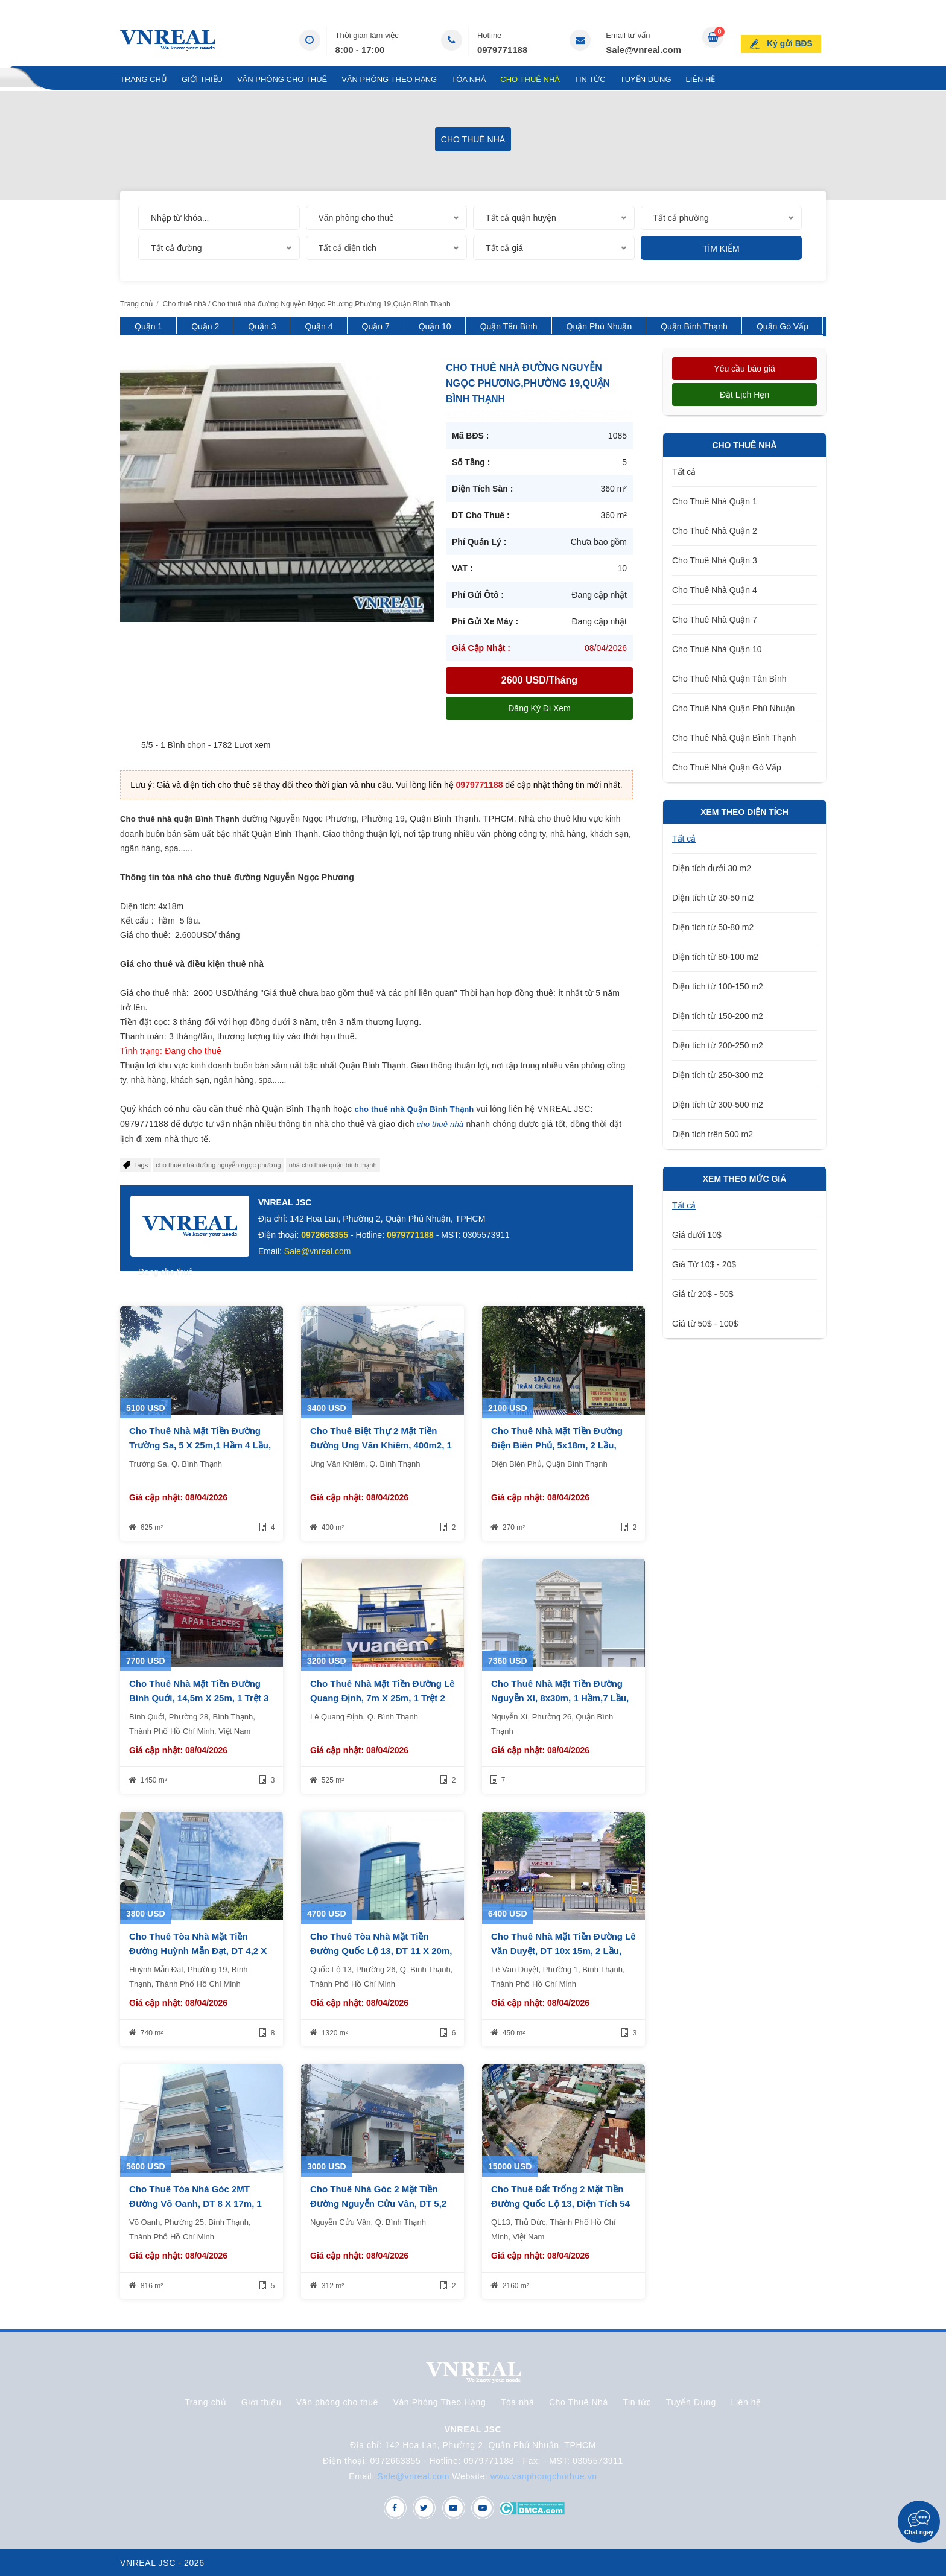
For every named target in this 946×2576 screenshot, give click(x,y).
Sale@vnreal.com (643, 50)
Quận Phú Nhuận (599, 326)
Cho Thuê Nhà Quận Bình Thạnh (734, 738)
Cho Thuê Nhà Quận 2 (714, 531)
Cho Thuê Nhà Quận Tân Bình (729, 679)
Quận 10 (435, 326)
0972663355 (324, 1235)
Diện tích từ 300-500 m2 (717, 1104)
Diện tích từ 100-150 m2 (717, 986)
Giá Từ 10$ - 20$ (704, 1264)
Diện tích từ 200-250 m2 (717, 1045)
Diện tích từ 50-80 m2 (713, 927)
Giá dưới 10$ (697, 1235)
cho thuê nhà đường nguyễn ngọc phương (218, 1165)
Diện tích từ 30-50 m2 (713, 898)
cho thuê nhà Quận (391, 1109)
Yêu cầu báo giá (744, 368)
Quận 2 (205, 326)
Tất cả (684, 472)
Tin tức (590, 79)
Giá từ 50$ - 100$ (705, 1323)
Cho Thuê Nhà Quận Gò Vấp (726, 767)
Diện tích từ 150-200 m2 (717, 1016)
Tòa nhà (468, 79)
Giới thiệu (202, 79)
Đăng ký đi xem (539, 708)
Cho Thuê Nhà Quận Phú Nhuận (733, 708)
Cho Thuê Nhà (530, 79)
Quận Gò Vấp (782, 326)
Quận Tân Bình (509, 326)
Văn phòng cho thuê (282, 79)
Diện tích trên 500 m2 (712, 1134)
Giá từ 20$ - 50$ (703, 1294)
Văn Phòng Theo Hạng (389, 79)
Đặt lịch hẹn (744, 394)
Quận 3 (262, 326)
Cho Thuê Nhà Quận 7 (714, 619)
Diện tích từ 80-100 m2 (715, 957)
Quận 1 (148, 326)
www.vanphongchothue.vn (543, 2476)
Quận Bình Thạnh (694, 326)
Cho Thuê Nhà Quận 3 (714, 560)
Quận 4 (318, 326)
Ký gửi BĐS (793, 38)
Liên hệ (701, 79)
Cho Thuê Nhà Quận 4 (714, 590)
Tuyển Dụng (645, 79)
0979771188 (502, 50)
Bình (437, 1109)
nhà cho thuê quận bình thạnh (333, 1165)
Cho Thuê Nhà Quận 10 (717, 649)
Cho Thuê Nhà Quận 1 (714, 501)
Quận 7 (376, 326)
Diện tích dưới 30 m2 (711, 868)
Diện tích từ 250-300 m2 (717, 1075)
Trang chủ (143, 79)
